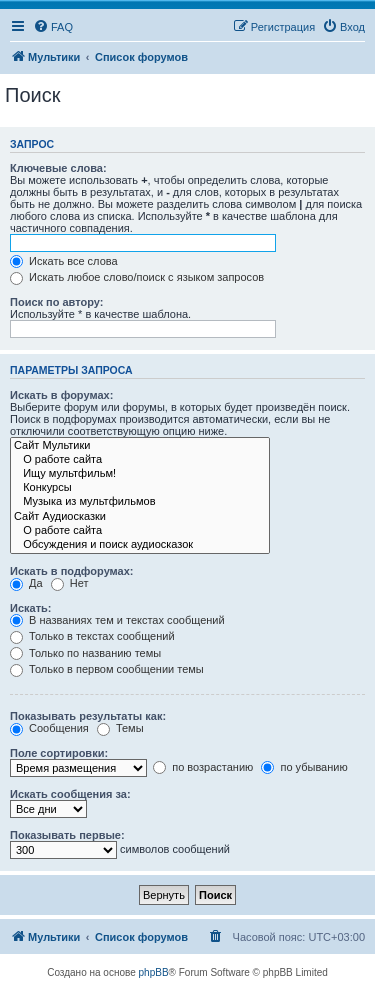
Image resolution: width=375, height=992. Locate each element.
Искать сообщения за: (70, 794)
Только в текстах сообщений (92, 636)
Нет (70, 583)
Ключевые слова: (58, 168)
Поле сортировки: (59, 753)
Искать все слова (64, 261)
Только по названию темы (85, 653)
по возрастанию (203, 767)
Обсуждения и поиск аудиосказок (140, 545)
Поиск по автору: (56, 302)
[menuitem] (53, 27)
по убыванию (304, 767)
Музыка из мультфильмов (140, 502)
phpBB (154, 972)
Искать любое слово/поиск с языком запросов (137, 277)
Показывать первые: (67, 835)
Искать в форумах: (61, 395)
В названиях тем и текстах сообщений (117, 620)
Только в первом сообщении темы (107, 669)
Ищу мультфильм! (140, 474)
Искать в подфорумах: (72, 571)
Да (26, 583)
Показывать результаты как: (88, 716)
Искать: (30, 608)
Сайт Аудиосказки (140, 517)
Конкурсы (140, 488)
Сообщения (49, 728)
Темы (120, 728)
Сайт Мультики (140, 446)
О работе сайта (140, 460)
